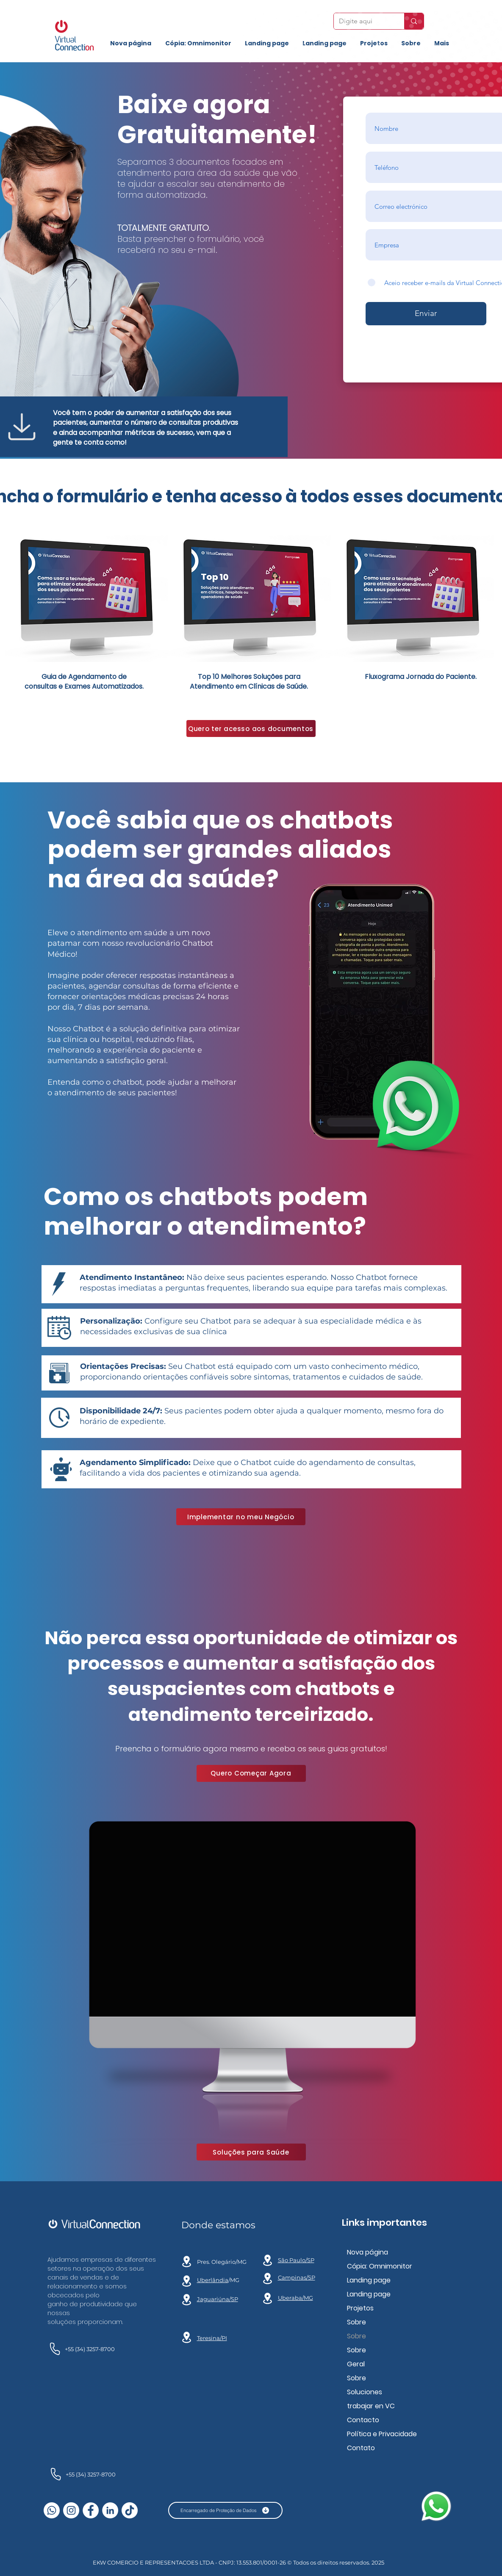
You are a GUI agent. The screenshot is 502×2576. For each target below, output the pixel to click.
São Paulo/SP (296, 2260)
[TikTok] (130, 2510)
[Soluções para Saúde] (251, 2152)
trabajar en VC (371, 2406)
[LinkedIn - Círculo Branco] (110, 2510)
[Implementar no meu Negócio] (240, 1516)
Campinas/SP (296, 2277)
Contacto (363, 2420)
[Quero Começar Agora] (251, 1773)
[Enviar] (426, 313)
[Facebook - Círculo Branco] (91, 2510)
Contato (361, 2448)
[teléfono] (54, 2348)
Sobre (356, 2322)
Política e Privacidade (382, 2434)
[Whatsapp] (52, 2510)
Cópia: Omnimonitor (379, 2266)
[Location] (186, 2280)
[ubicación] (186, 2261)
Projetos (360, 2308)
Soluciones (364, 2392)
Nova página (367, 2252)
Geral (356, 2364)
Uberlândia (212, 2280)
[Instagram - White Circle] (71, 2510)
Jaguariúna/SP (217, 2299)
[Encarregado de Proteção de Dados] (225, 2510)
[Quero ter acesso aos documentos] (251, 728)
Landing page (369, 2280)
